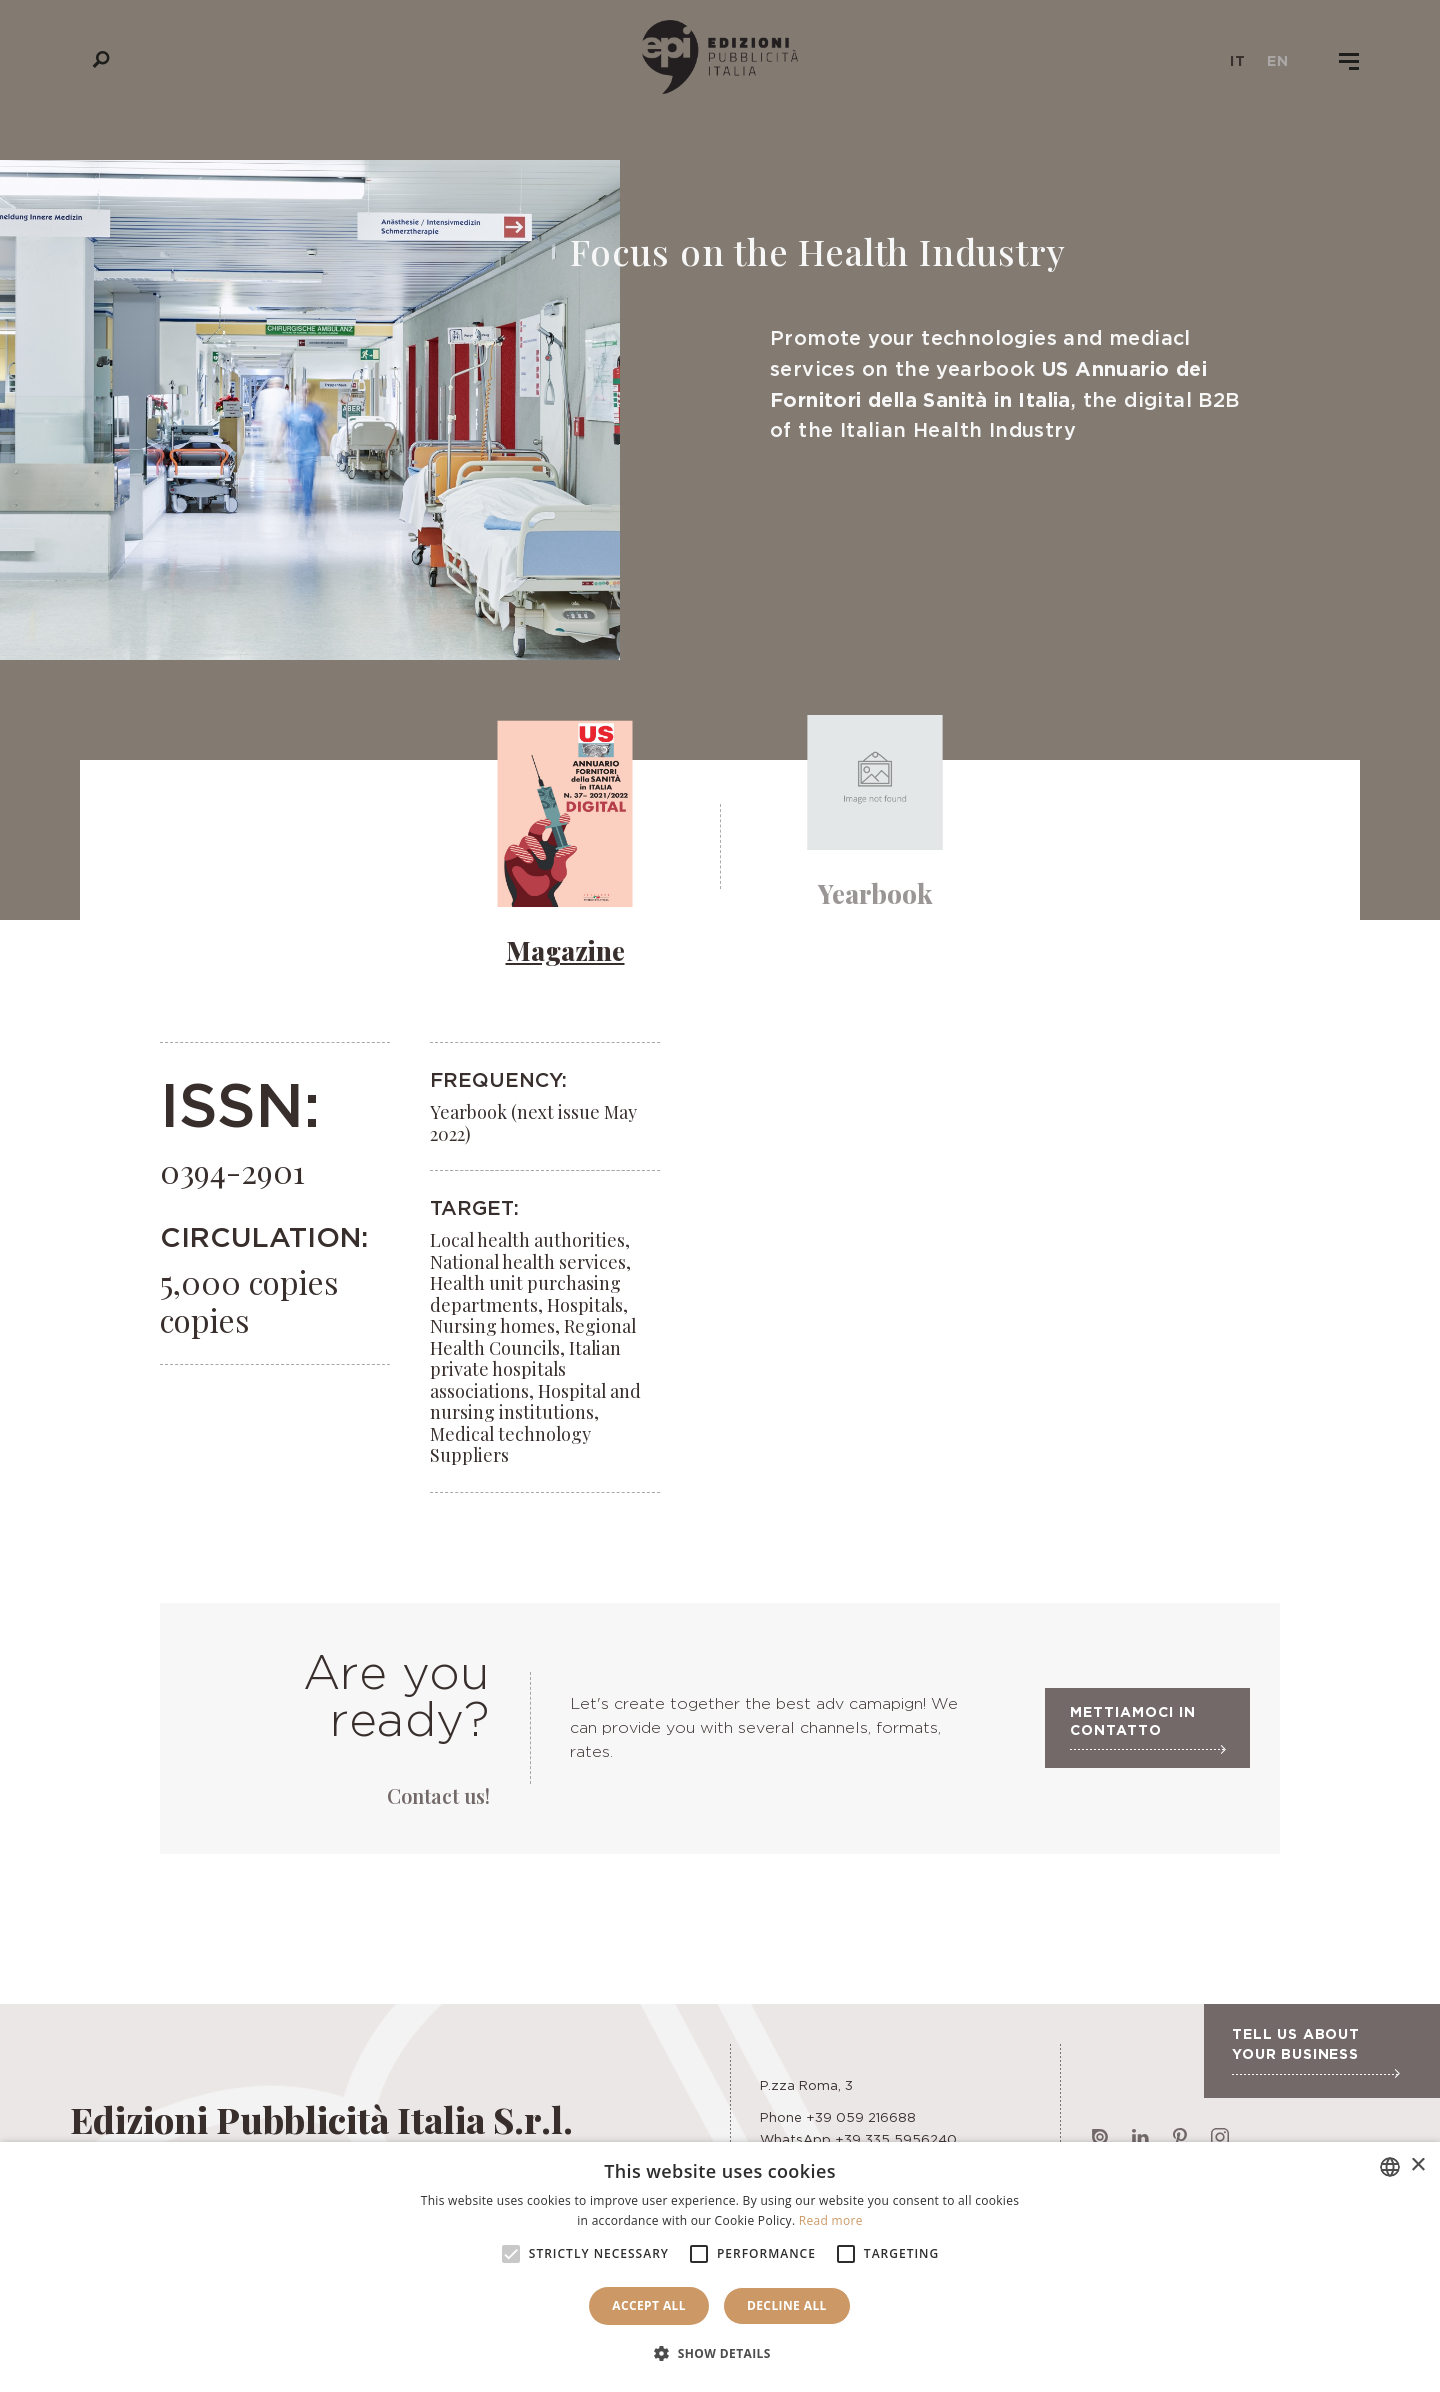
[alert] (720, 2267)
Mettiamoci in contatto (1147, 1733)
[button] (720, 2354)
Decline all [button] (787, 2305)
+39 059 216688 (861, 2117)
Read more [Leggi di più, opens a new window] (831, 2220)
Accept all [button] (649, 2305)
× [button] (1417, 2165)
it (1238, 61)
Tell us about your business (1315, 2052)
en (1278, 61)
